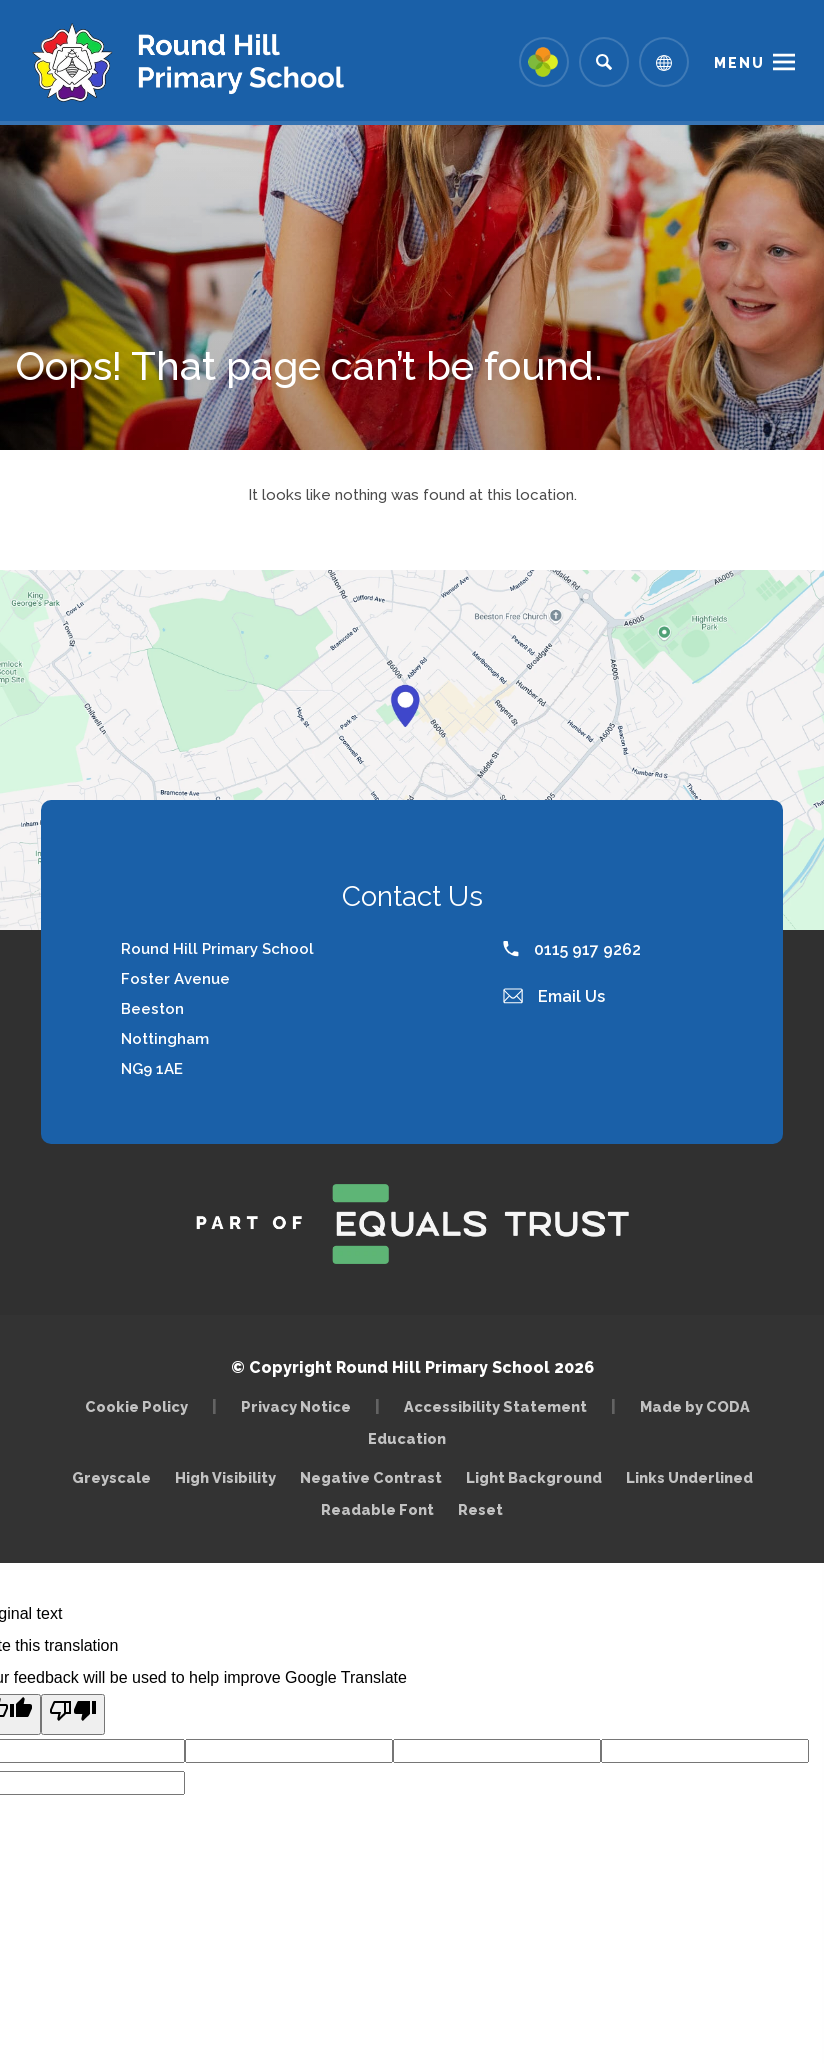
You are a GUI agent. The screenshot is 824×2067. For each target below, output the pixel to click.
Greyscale (111, 1477)
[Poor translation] (73, 1714)
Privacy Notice (296, 1406)
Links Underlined (689, 1477)
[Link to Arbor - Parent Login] (544, 62)
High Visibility (225, 1477)
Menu (739, 63)
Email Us (554, 996)
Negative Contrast (371, 1477)
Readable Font (377, 1509)
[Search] (604, 62)
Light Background (534, 1477)
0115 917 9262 (572, 949)
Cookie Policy (136, 1406)
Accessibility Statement (495, 1406)
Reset (480, 1509)
